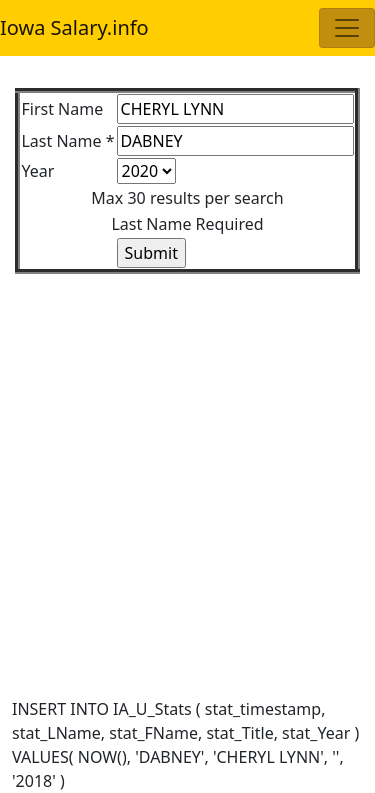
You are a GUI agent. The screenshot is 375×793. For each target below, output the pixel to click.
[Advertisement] (187, 461)
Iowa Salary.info (74, 27)
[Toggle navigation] (347, 28)
